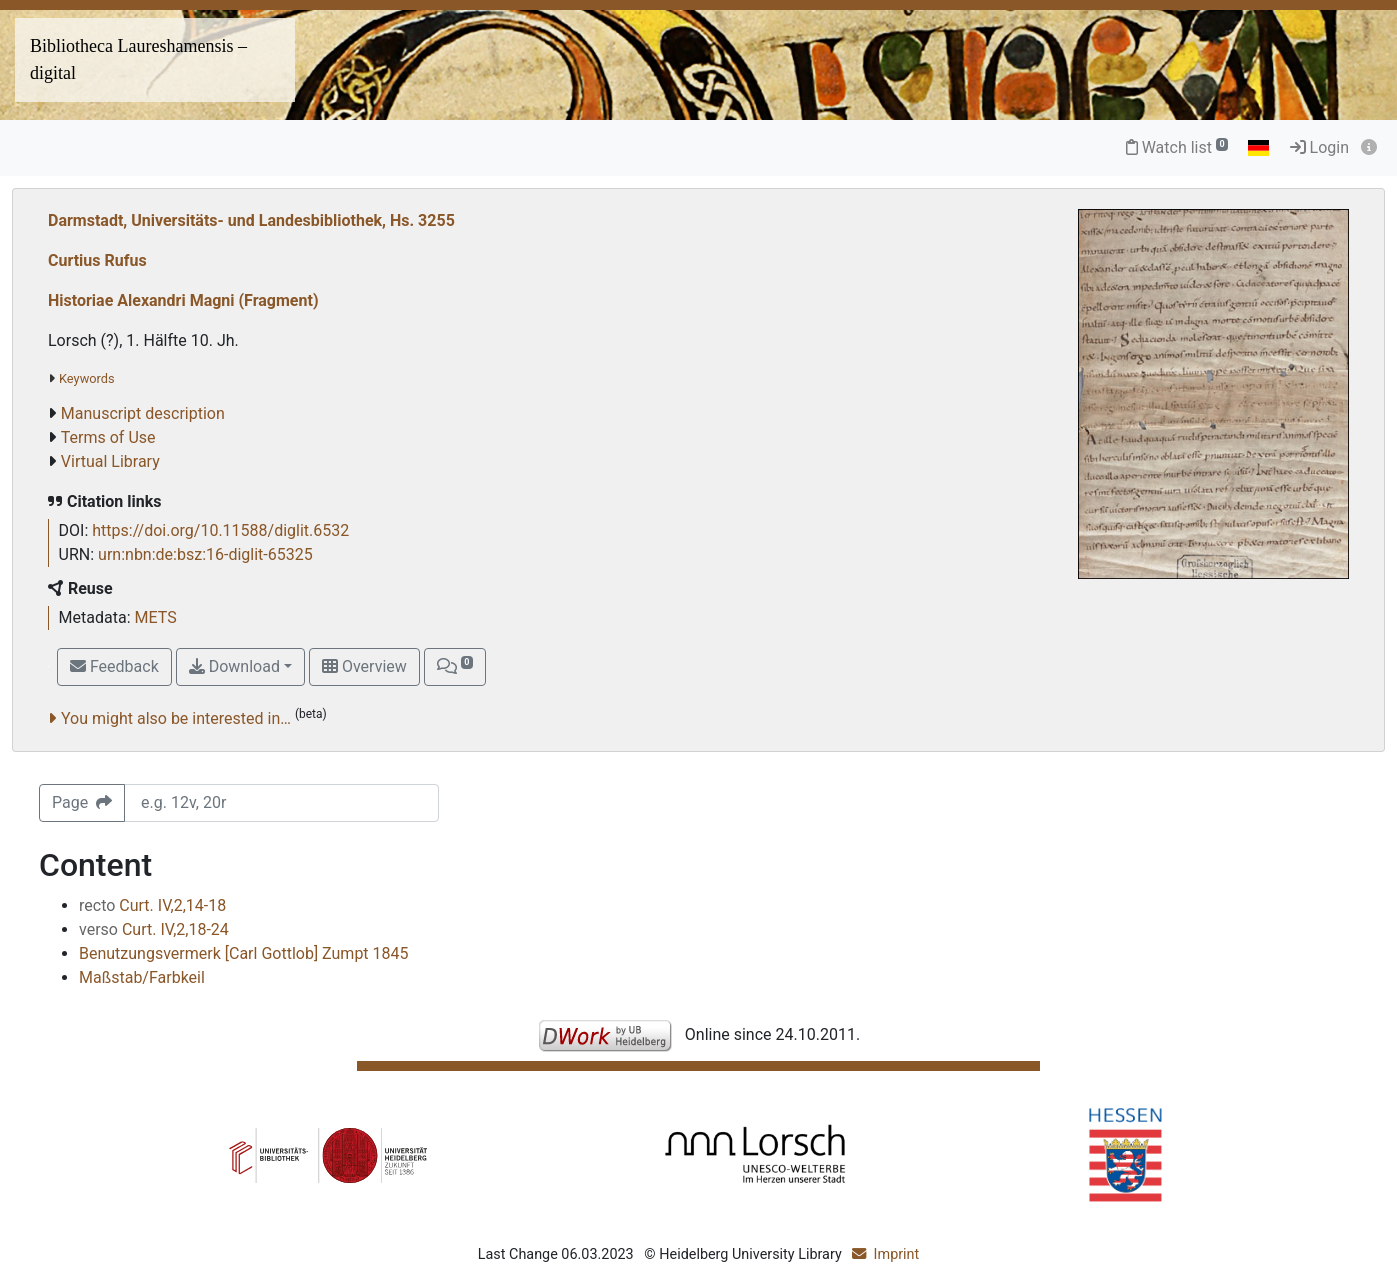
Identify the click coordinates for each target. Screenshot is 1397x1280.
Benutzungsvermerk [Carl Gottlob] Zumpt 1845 (244, 953)
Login (1319, 147)
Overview (364, 666)
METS (156, 617)
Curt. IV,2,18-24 (154, 929)
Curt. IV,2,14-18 (152, 905)
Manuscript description (143, 413)
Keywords (87, 378)
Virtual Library (110, 461)
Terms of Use (108, 437)
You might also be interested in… (176, 718)
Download (234, 666)
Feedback (114, 666)
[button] (455, 667)
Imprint (897, 1254)
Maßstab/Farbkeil (142, 977)
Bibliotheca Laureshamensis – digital (138, 59)
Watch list (1177, 147)
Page (82, 802)
